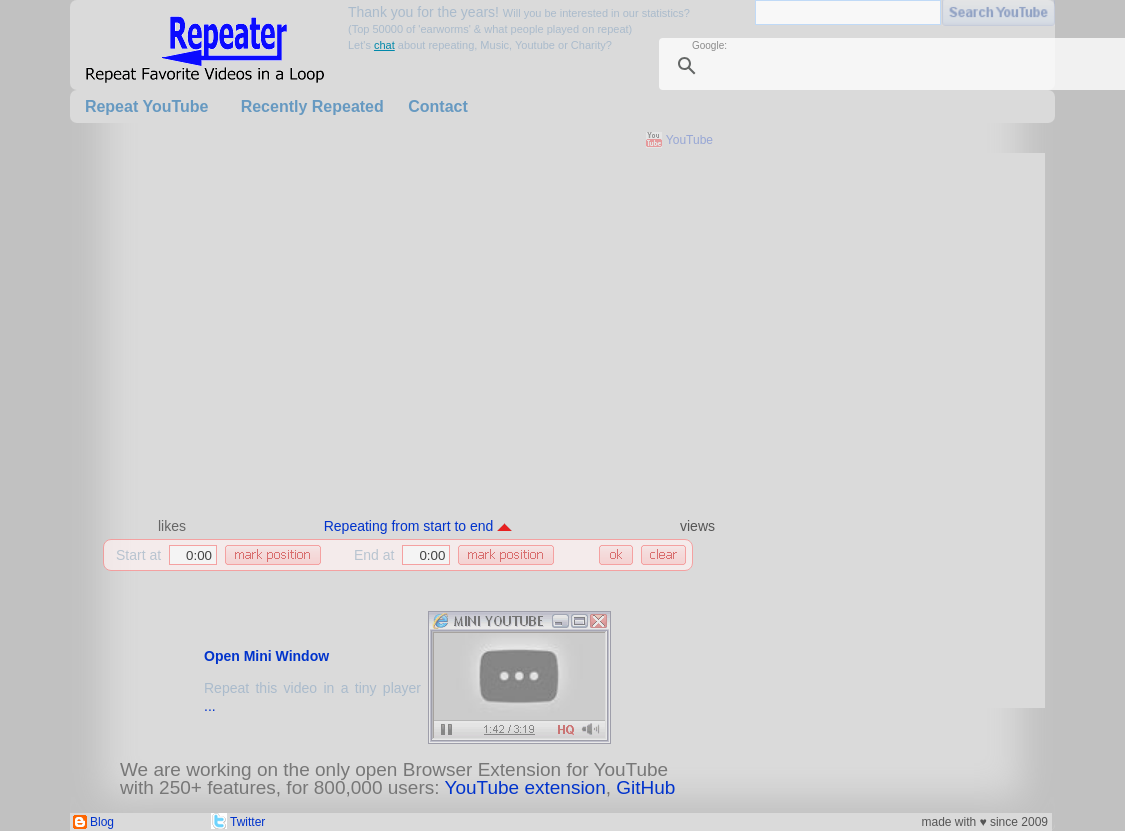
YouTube (689, 140)
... (210, 706)
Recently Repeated (312, 106)
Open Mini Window (266, 656)
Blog (102, 822)
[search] (912, 66)
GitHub (645, 787)
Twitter (247, 822)
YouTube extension (524, 787)
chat (384, 45)
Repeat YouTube (147, 106)
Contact (438, 106)
